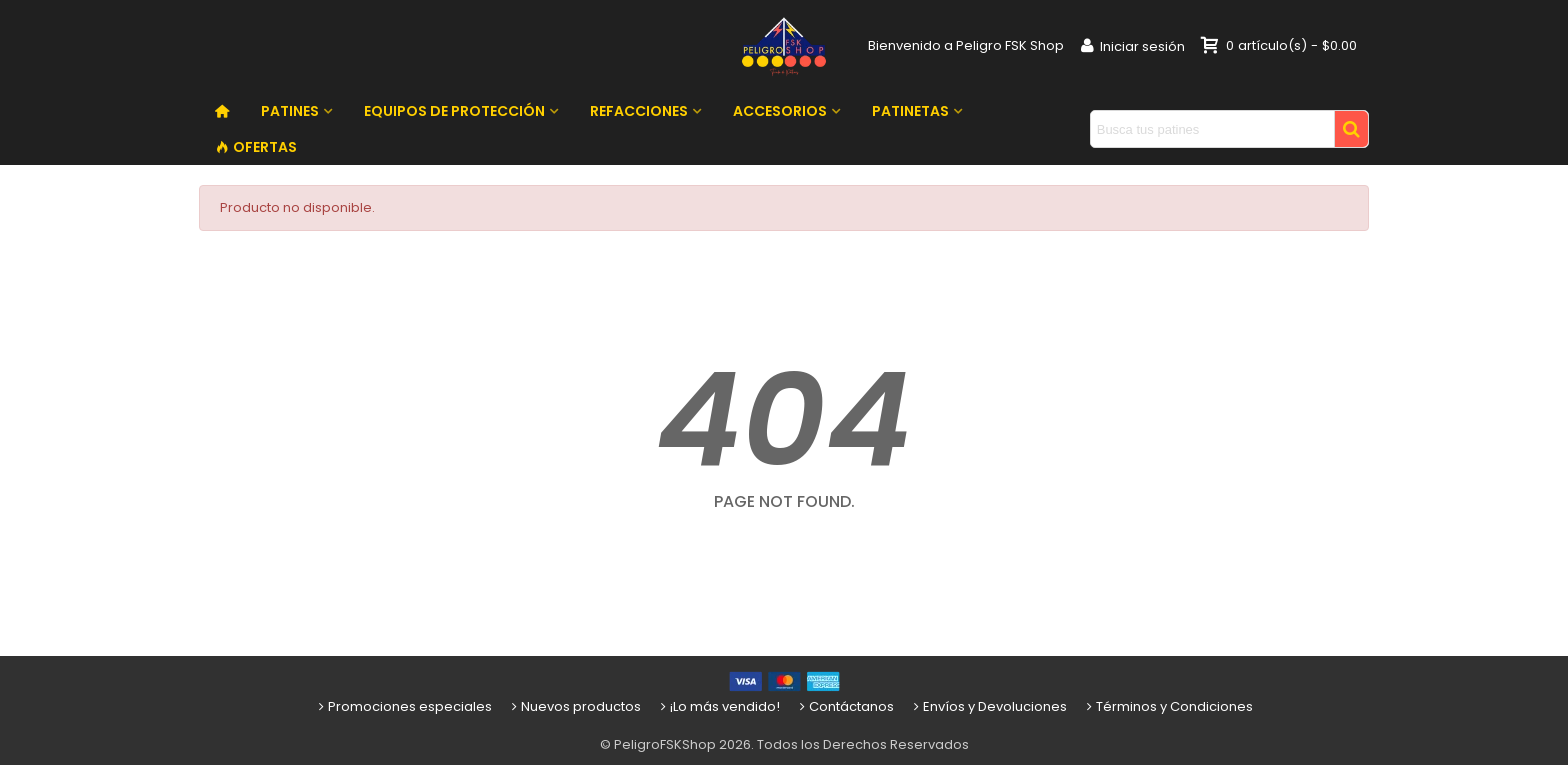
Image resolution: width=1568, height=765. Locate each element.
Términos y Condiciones (1168, 706)
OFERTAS (256, 147)
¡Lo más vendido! (718, 706)
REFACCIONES (639, 111)
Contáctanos (845, 706)
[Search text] (1212, 129)
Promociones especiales (403, 706)
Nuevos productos (574, 706)
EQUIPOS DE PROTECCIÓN (454, 111)
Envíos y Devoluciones (988, 706)
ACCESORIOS (780, 111)
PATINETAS (910, 111)
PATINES (290, 111)
